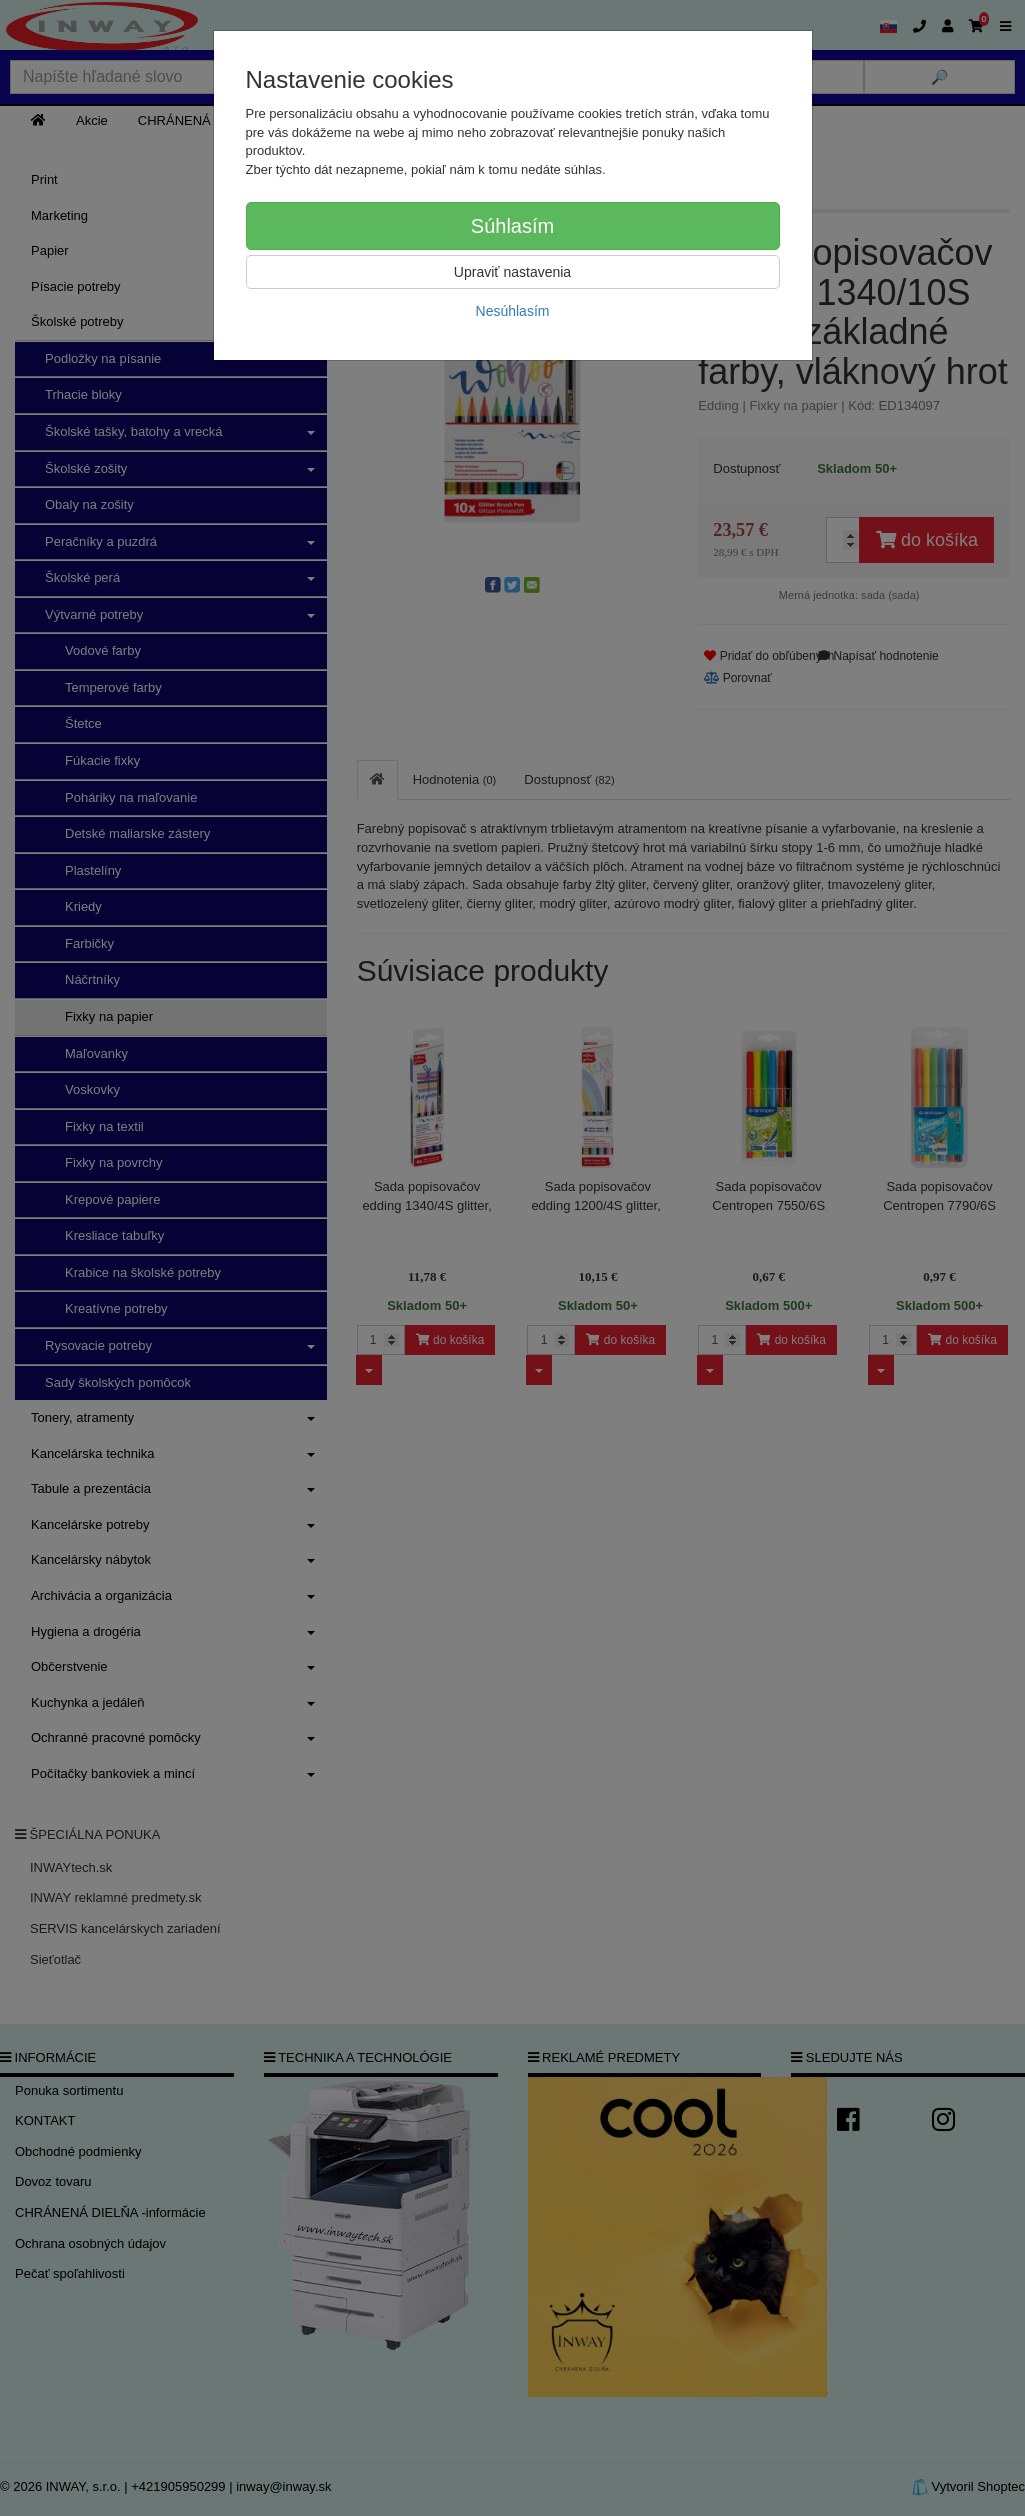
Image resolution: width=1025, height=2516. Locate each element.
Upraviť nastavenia (512, 272)
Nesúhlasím (513, 311)
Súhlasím (512, 226)
